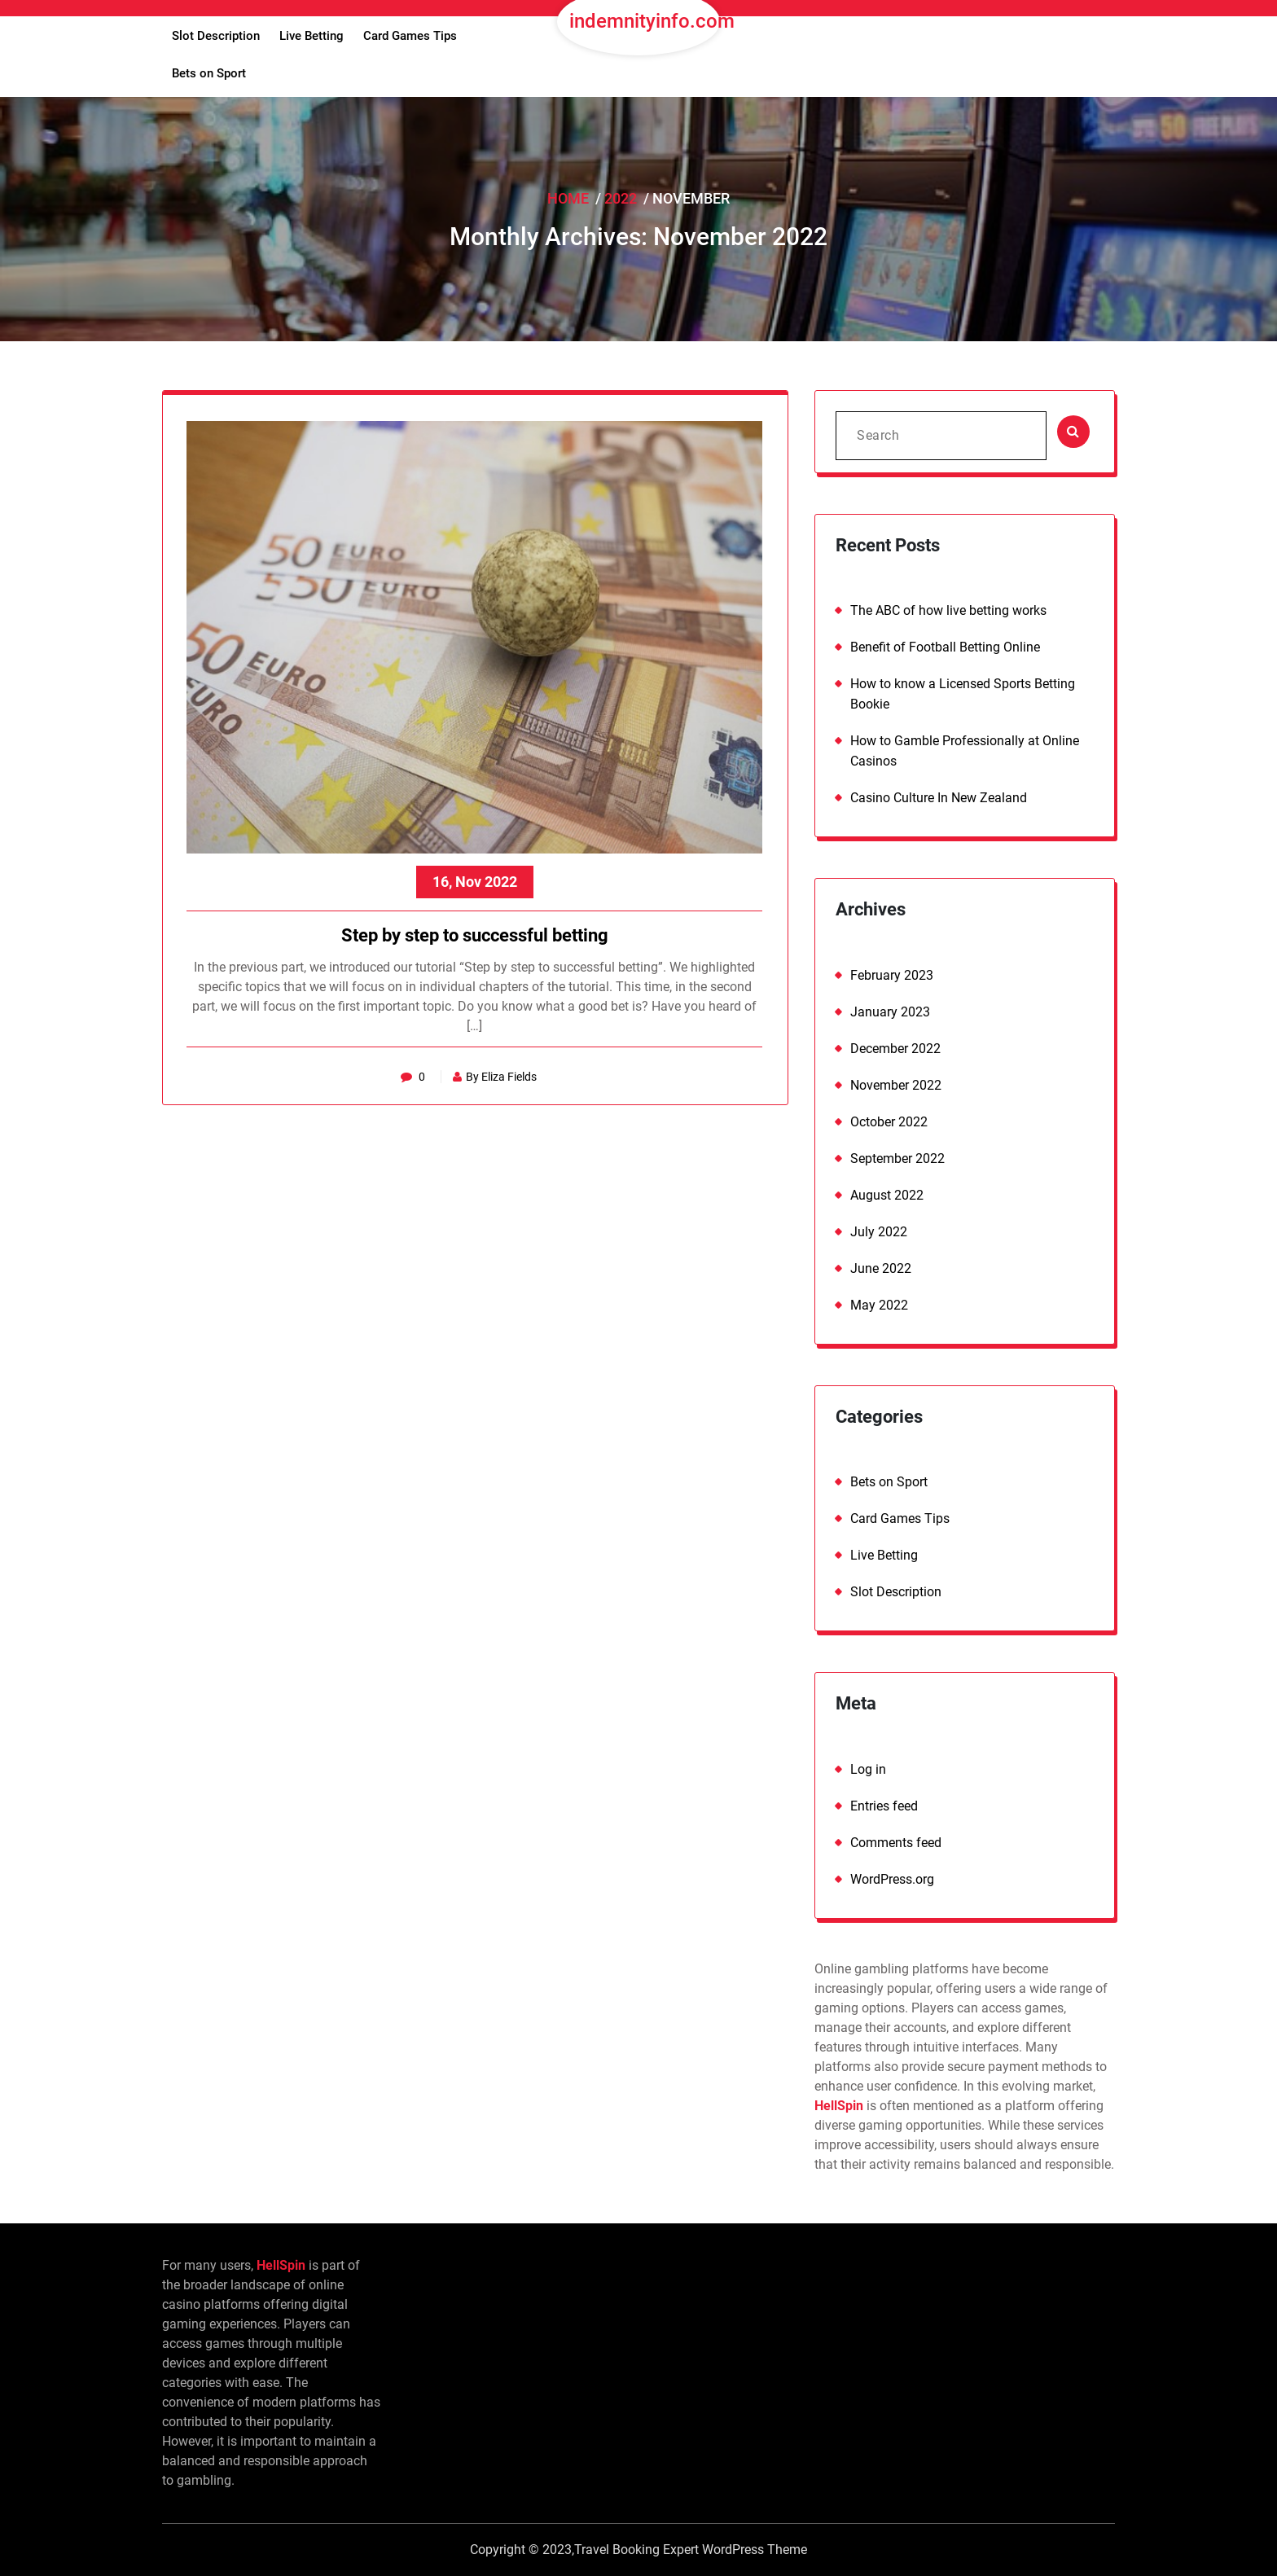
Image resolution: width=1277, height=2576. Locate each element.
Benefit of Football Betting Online (945, 647)
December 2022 (895, 1048)
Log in (868, 1769)
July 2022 (878, 1232)
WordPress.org (892, 1879)
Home (568, 198)
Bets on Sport (209, 73)
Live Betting (311, 36)
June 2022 (880, 1268)
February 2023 (891, 975)
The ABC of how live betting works (948, 610)
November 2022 (895, 1085)
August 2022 (887, 1195)
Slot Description (216, 36)
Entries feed (884, 1806)
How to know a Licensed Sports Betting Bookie (962, 694)
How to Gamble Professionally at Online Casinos (964, 751)
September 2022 (897, 1158)
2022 (620, 198)
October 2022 (889, 1122)
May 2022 (879, 1305)
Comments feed (895, 1842)
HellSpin (838, 2105)
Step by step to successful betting (475, 936)
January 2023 (890, 1012)
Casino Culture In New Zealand (938, 797)
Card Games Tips (410, 36)
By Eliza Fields (496, 1077)
